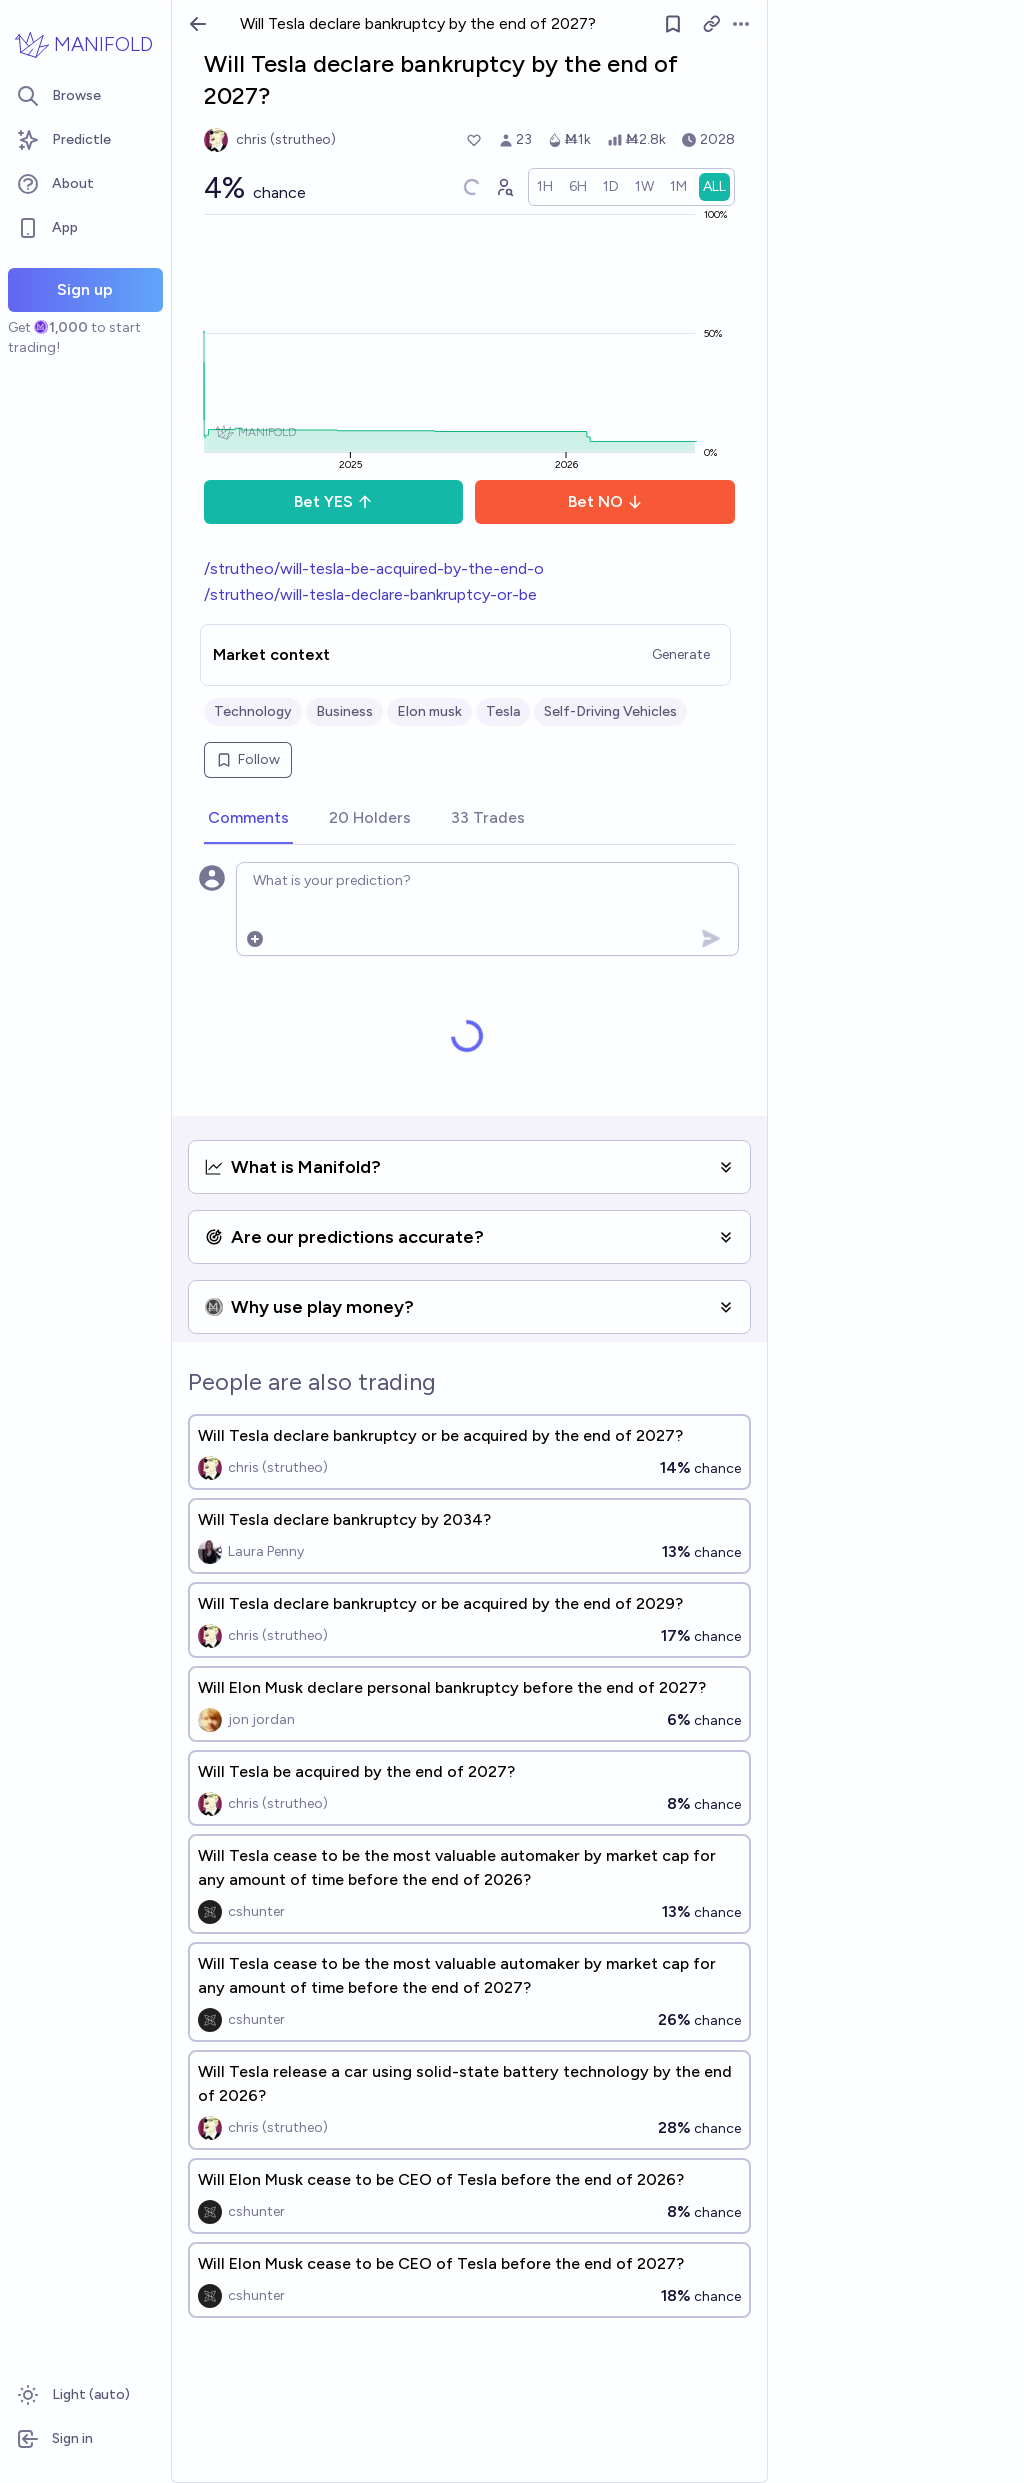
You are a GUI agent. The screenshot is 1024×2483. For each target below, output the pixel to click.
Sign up (85, 289)
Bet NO (605, 501)
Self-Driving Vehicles (610, 711)
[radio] (545, 187)
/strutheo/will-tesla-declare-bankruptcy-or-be (370, 594)
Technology (253, 711)
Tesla (503, 711)
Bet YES (333, 501)
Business (344, 711)
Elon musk (429, 711)
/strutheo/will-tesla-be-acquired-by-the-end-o (374, 568)
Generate (681, 654)
